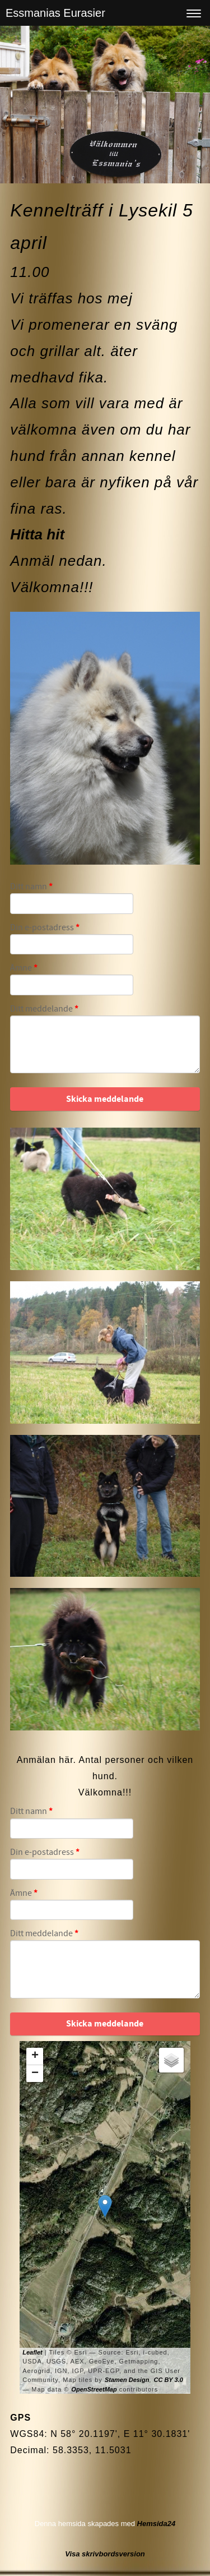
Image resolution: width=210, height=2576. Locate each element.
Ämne (24, 968)
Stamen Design (127, 2379)
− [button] (35, 2073)
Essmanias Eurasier (55, 13)
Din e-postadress (45, 928)
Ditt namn (31, 887)
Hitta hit (37, 534)
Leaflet (32, 2352)
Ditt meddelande (44, 1009)
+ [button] (35, 2056)
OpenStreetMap (93, 2389)
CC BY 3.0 (168, 2379)
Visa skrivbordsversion (105, 2554)
